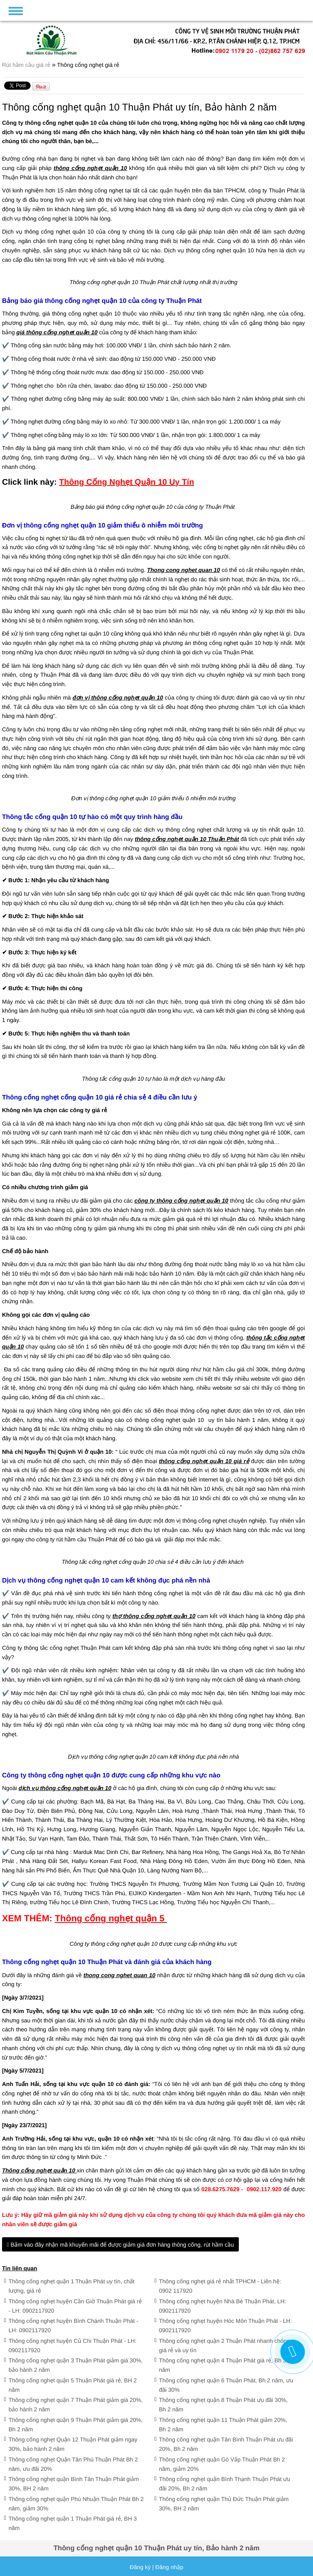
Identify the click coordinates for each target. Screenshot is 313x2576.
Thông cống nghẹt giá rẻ (88, 65)
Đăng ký (140, 2567)
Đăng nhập (169, 2567)
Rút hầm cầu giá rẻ (27, 65)
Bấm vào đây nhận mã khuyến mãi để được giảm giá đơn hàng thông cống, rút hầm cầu (120, 2244)
